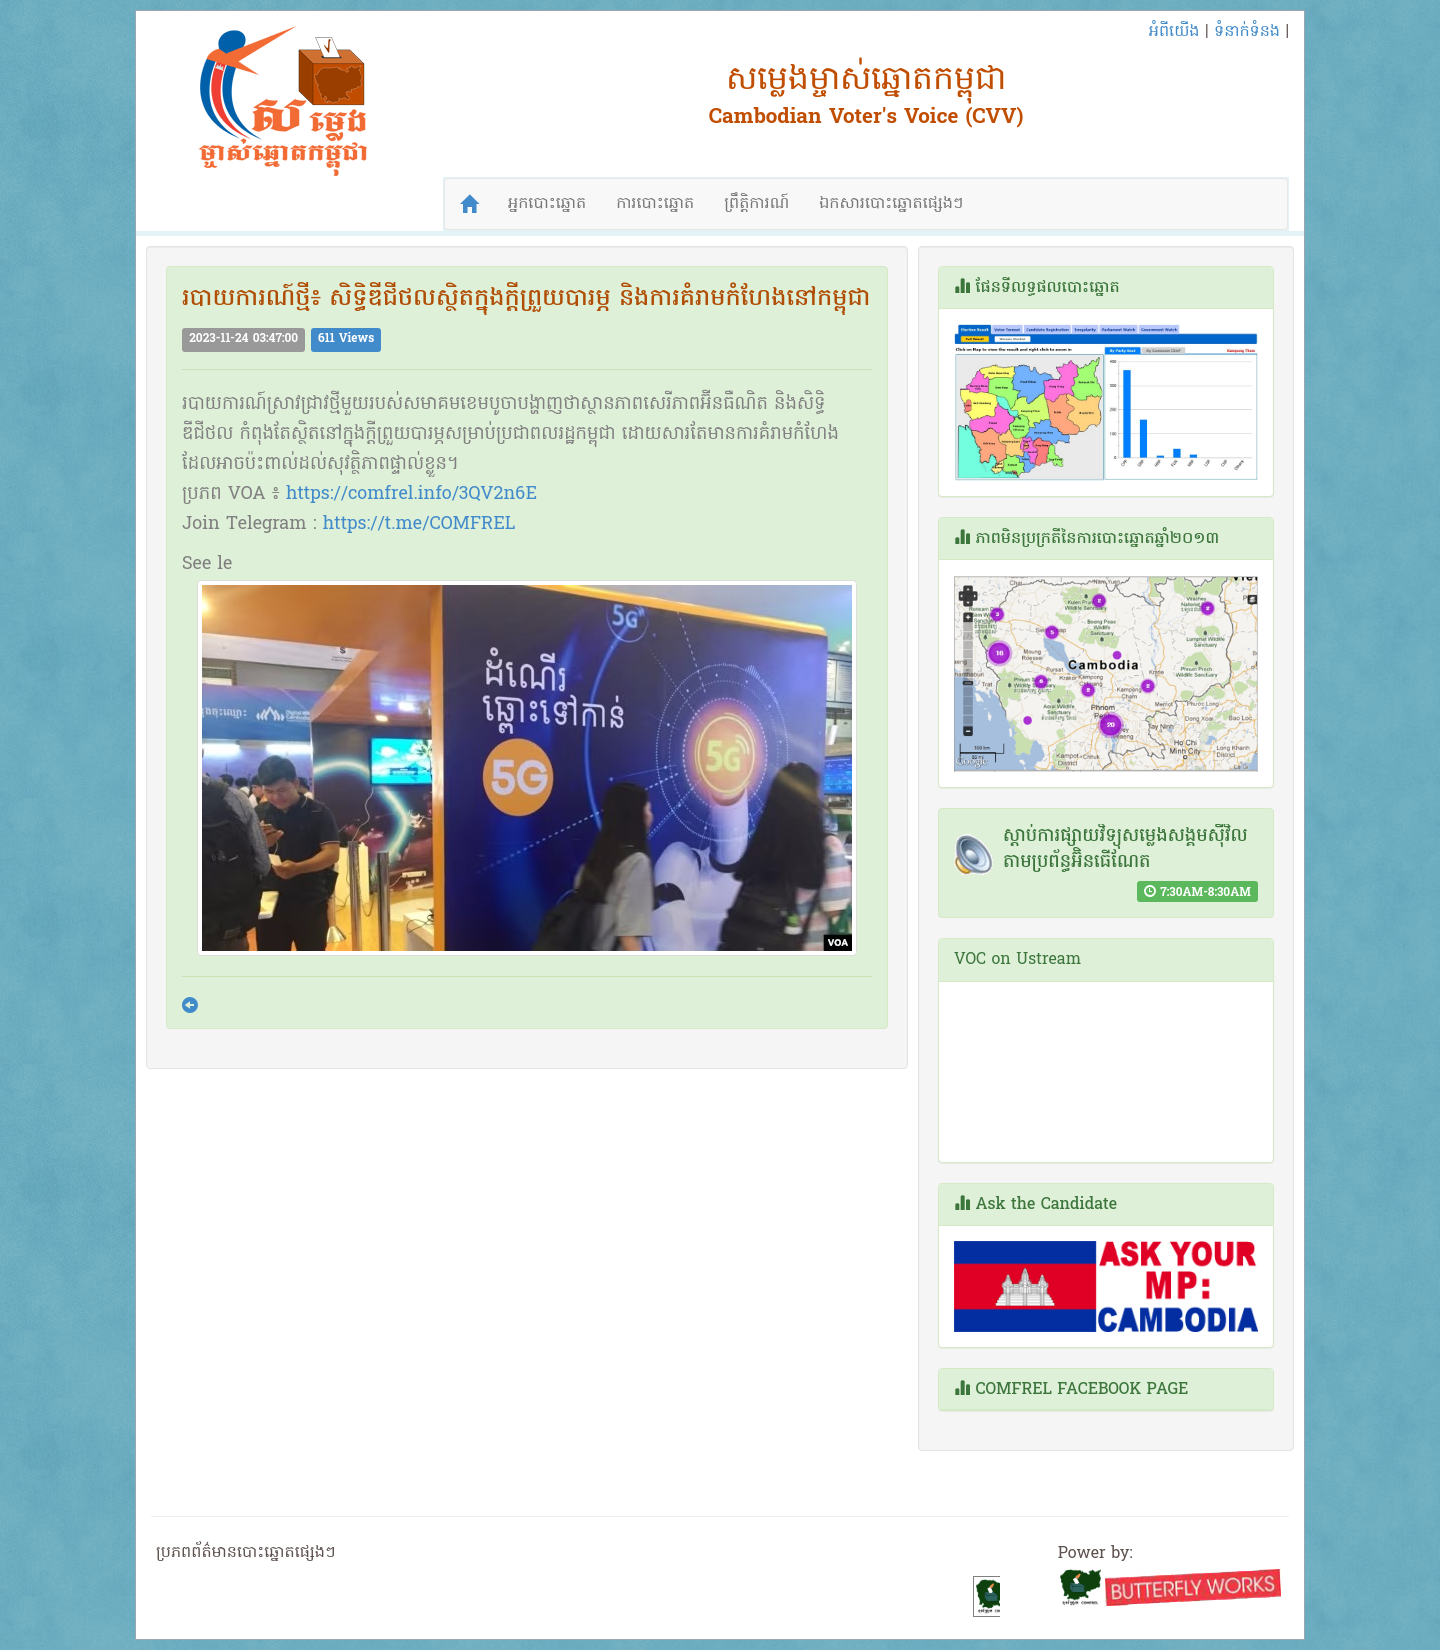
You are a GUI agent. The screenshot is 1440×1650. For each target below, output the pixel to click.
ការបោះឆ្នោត (655, 204)
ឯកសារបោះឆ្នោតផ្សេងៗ (891, 204)
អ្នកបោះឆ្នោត (547, 204)
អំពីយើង (1174, 32)
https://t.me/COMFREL (419, 524)
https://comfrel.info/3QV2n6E (411, 494)
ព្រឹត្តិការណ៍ (756, 204)
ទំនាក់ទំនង (1247, 32)
